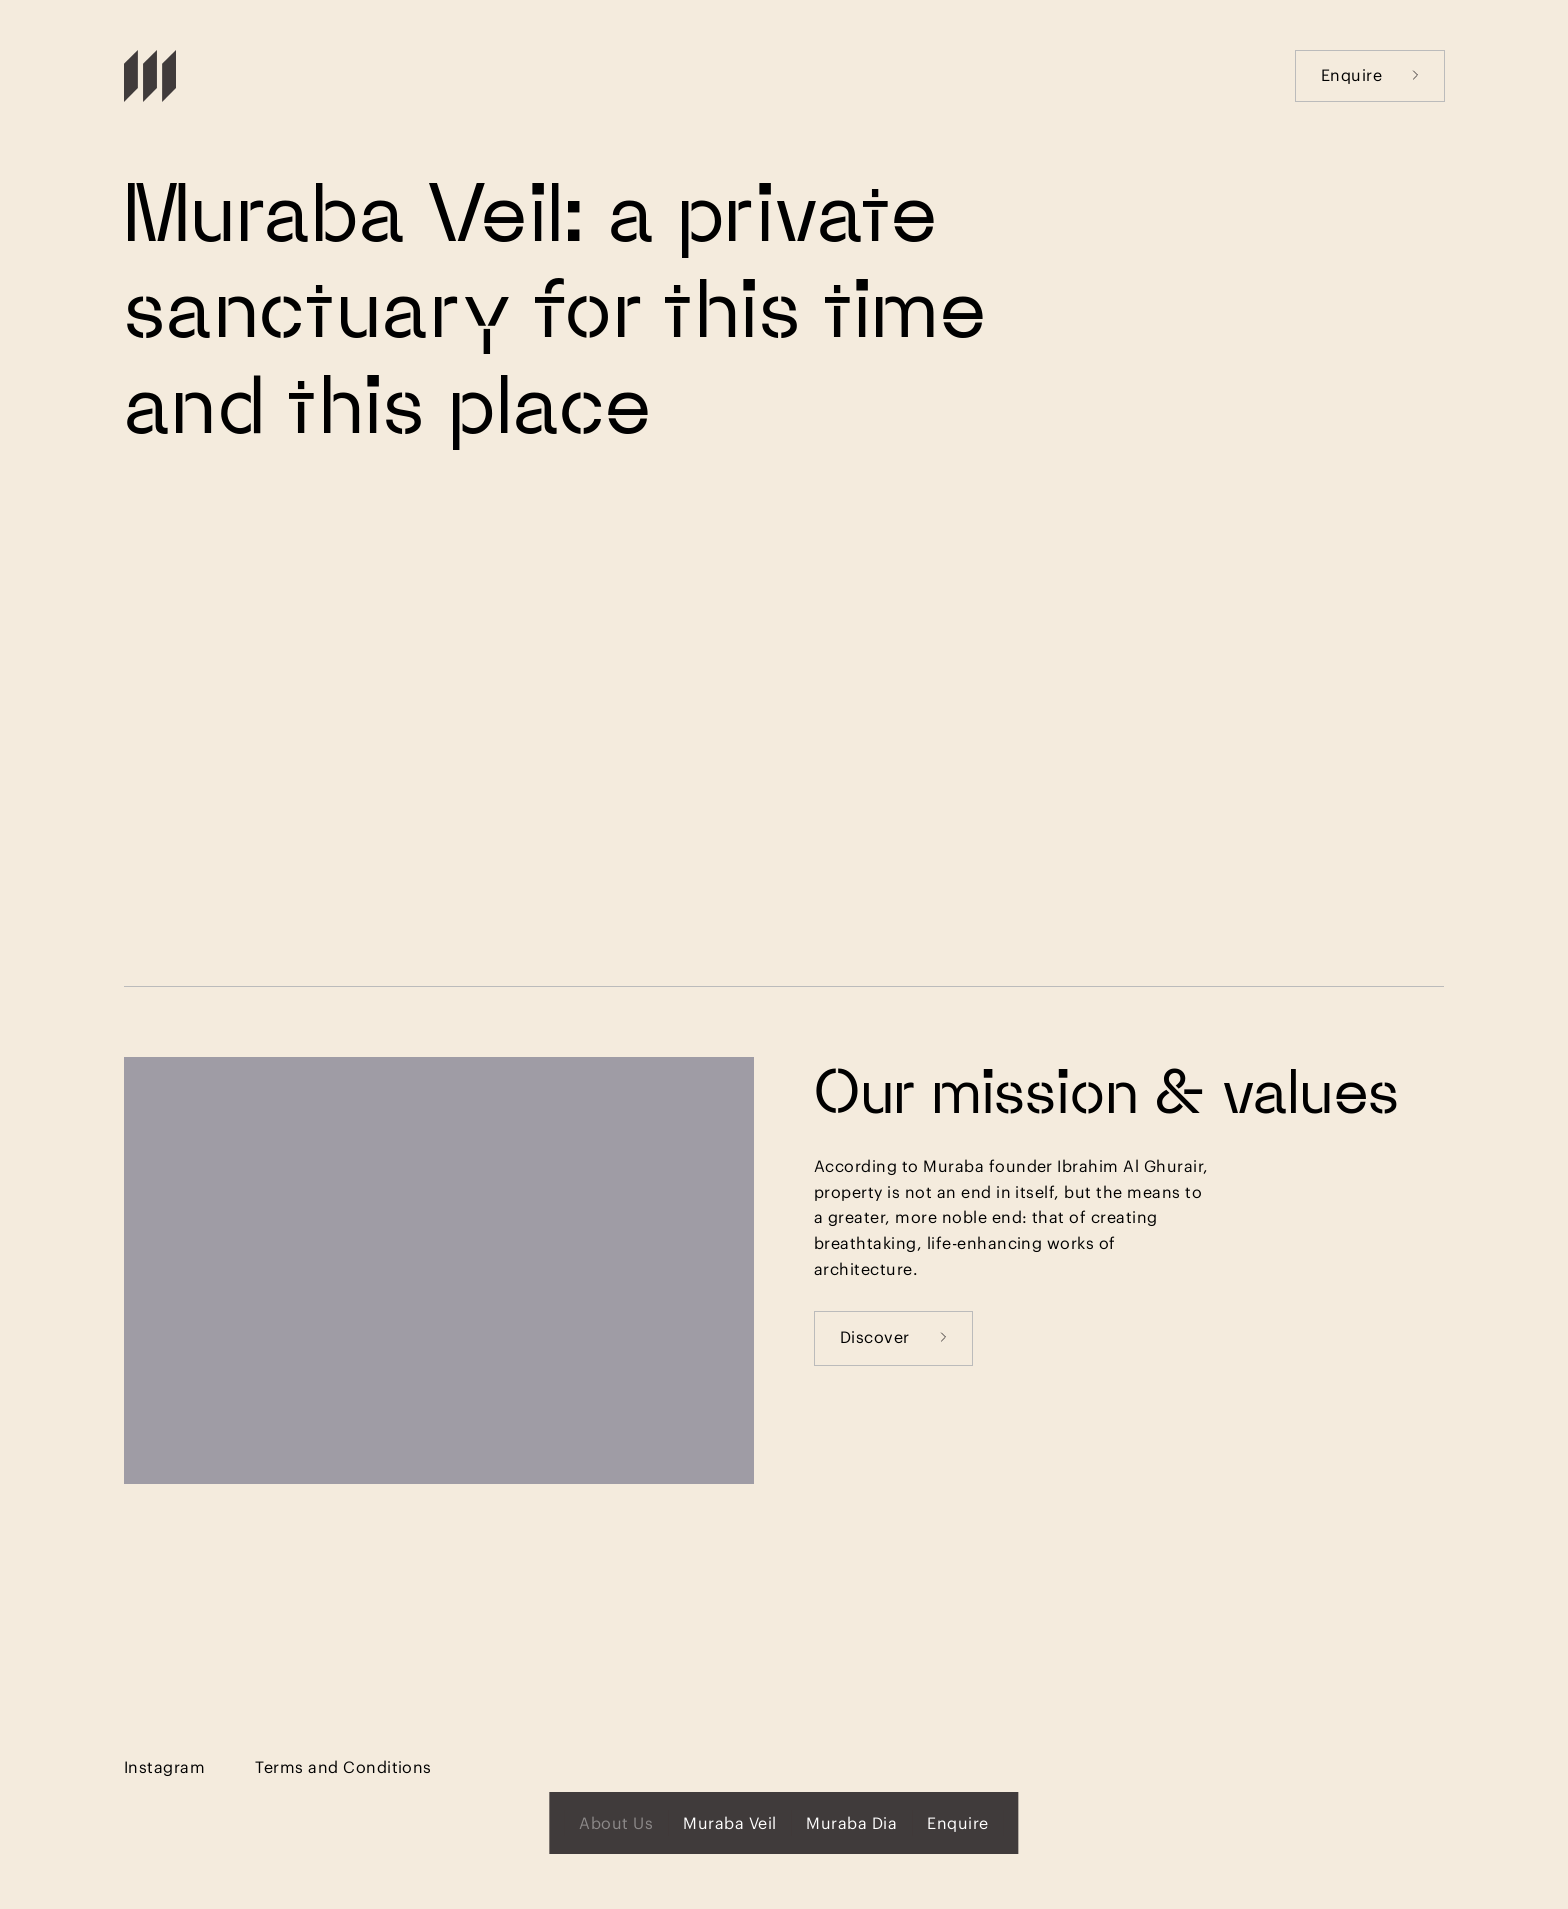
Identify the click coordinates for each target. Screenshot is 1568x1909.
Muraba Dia (851, 1822)
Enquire (1370, 74)
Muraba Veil (729, 1822)
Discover (893, 1336)
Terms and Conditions (343, 1766)
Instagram (164, 1766)
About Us (616, 1822)
